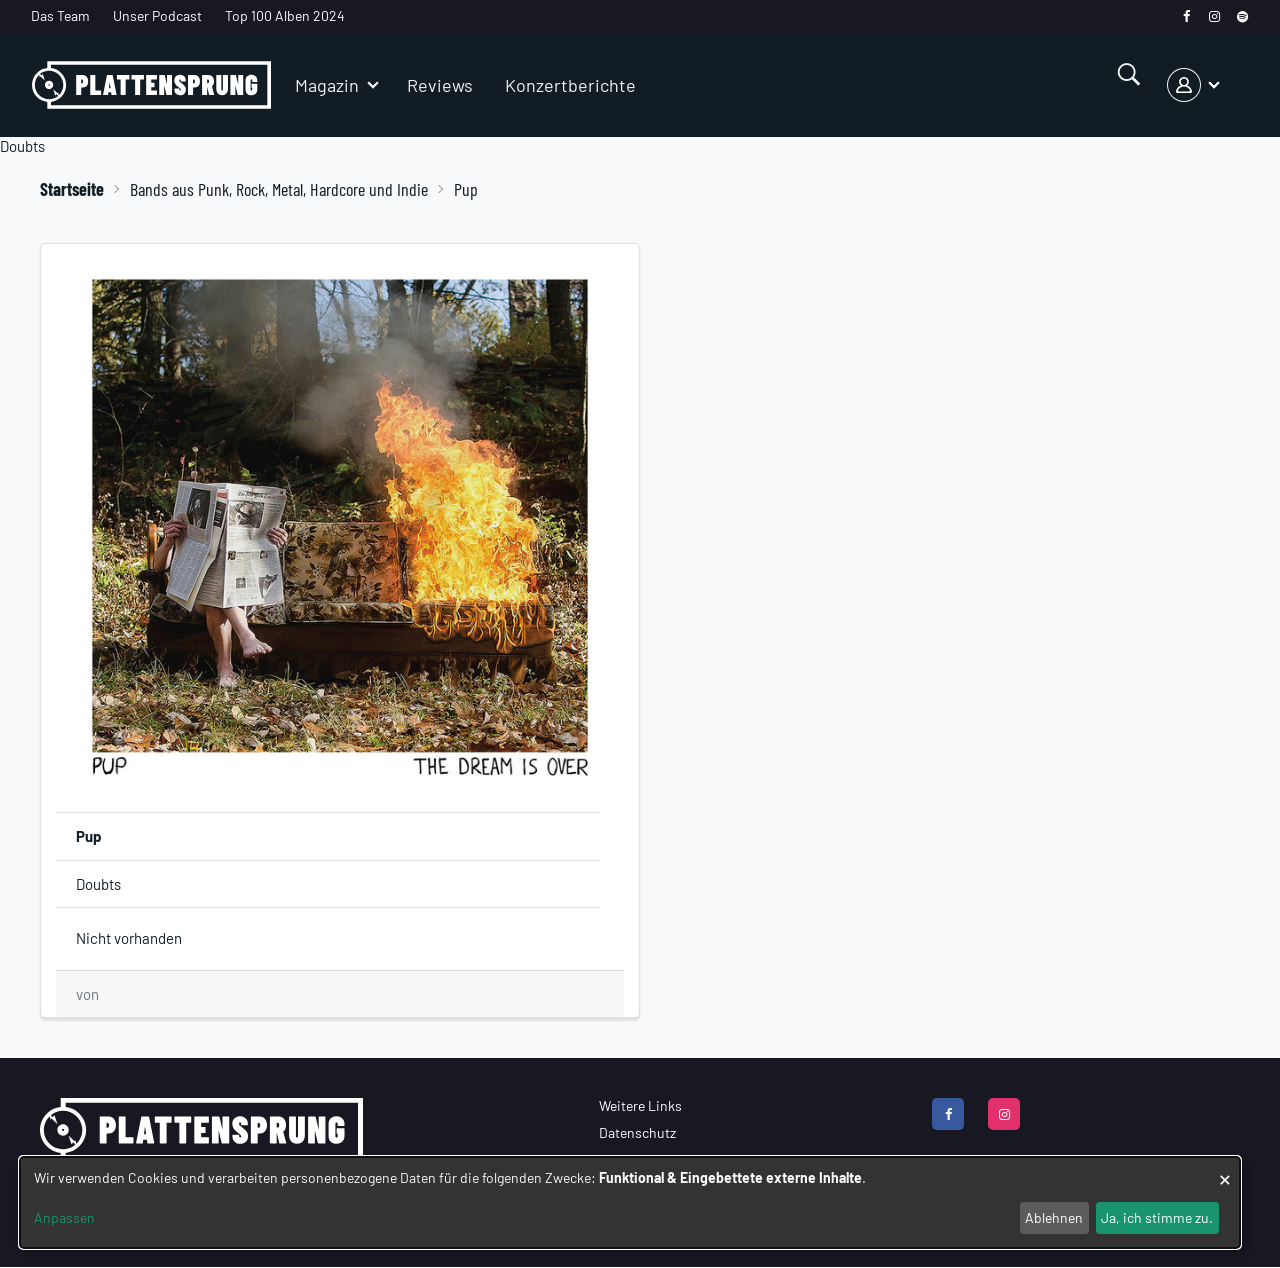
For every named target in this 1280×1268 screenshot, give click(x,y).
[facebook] (1186, 16)
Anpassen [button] (64, 1217)
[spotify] (1242, 16)
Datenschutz (637, 1132)
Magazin (327, 85)
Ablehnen (1054, 1217)
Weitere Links (640, 1105)
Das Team (60, 15)
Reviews (440, 85)
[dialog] (630, 1202)
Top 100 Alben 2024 (285, 15)
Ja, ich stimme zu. (1157, 1217)
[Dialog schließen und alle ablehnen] (1225, 1169)
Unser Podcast (157, 15)
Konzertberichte (570, 85)
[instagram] (1214, 16)
